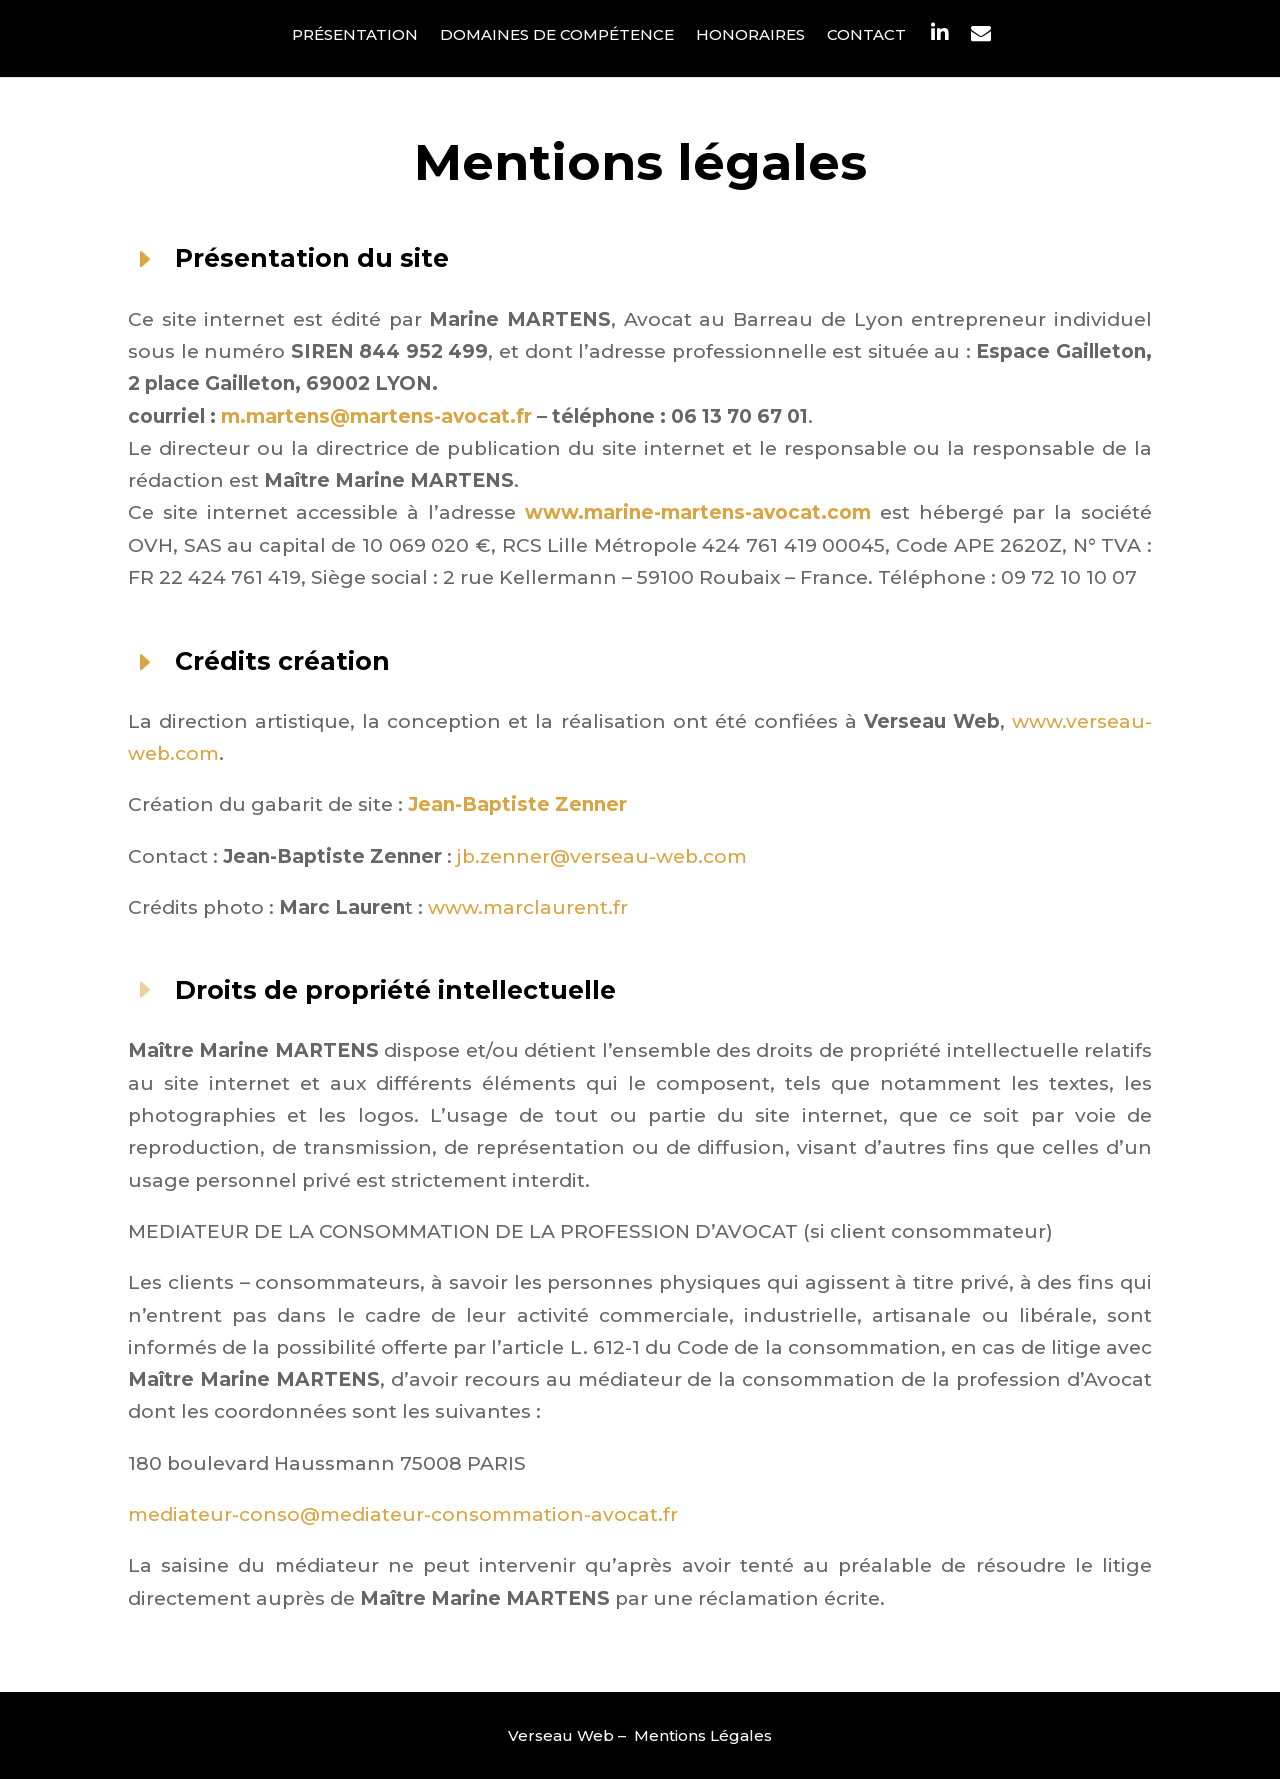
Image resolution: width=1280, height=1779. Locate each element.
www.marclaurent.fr (528, 907)
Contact (866, 36)
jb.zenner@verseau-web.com (602, 856)
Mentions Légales (703, 1735)
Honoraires (750, 36)
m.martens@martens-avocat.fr (374, 416)
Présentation (355, 36)
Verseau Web (561, 1735)
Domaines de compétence (557, 36)
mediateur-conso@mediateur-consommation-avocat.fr (403, 1514)
